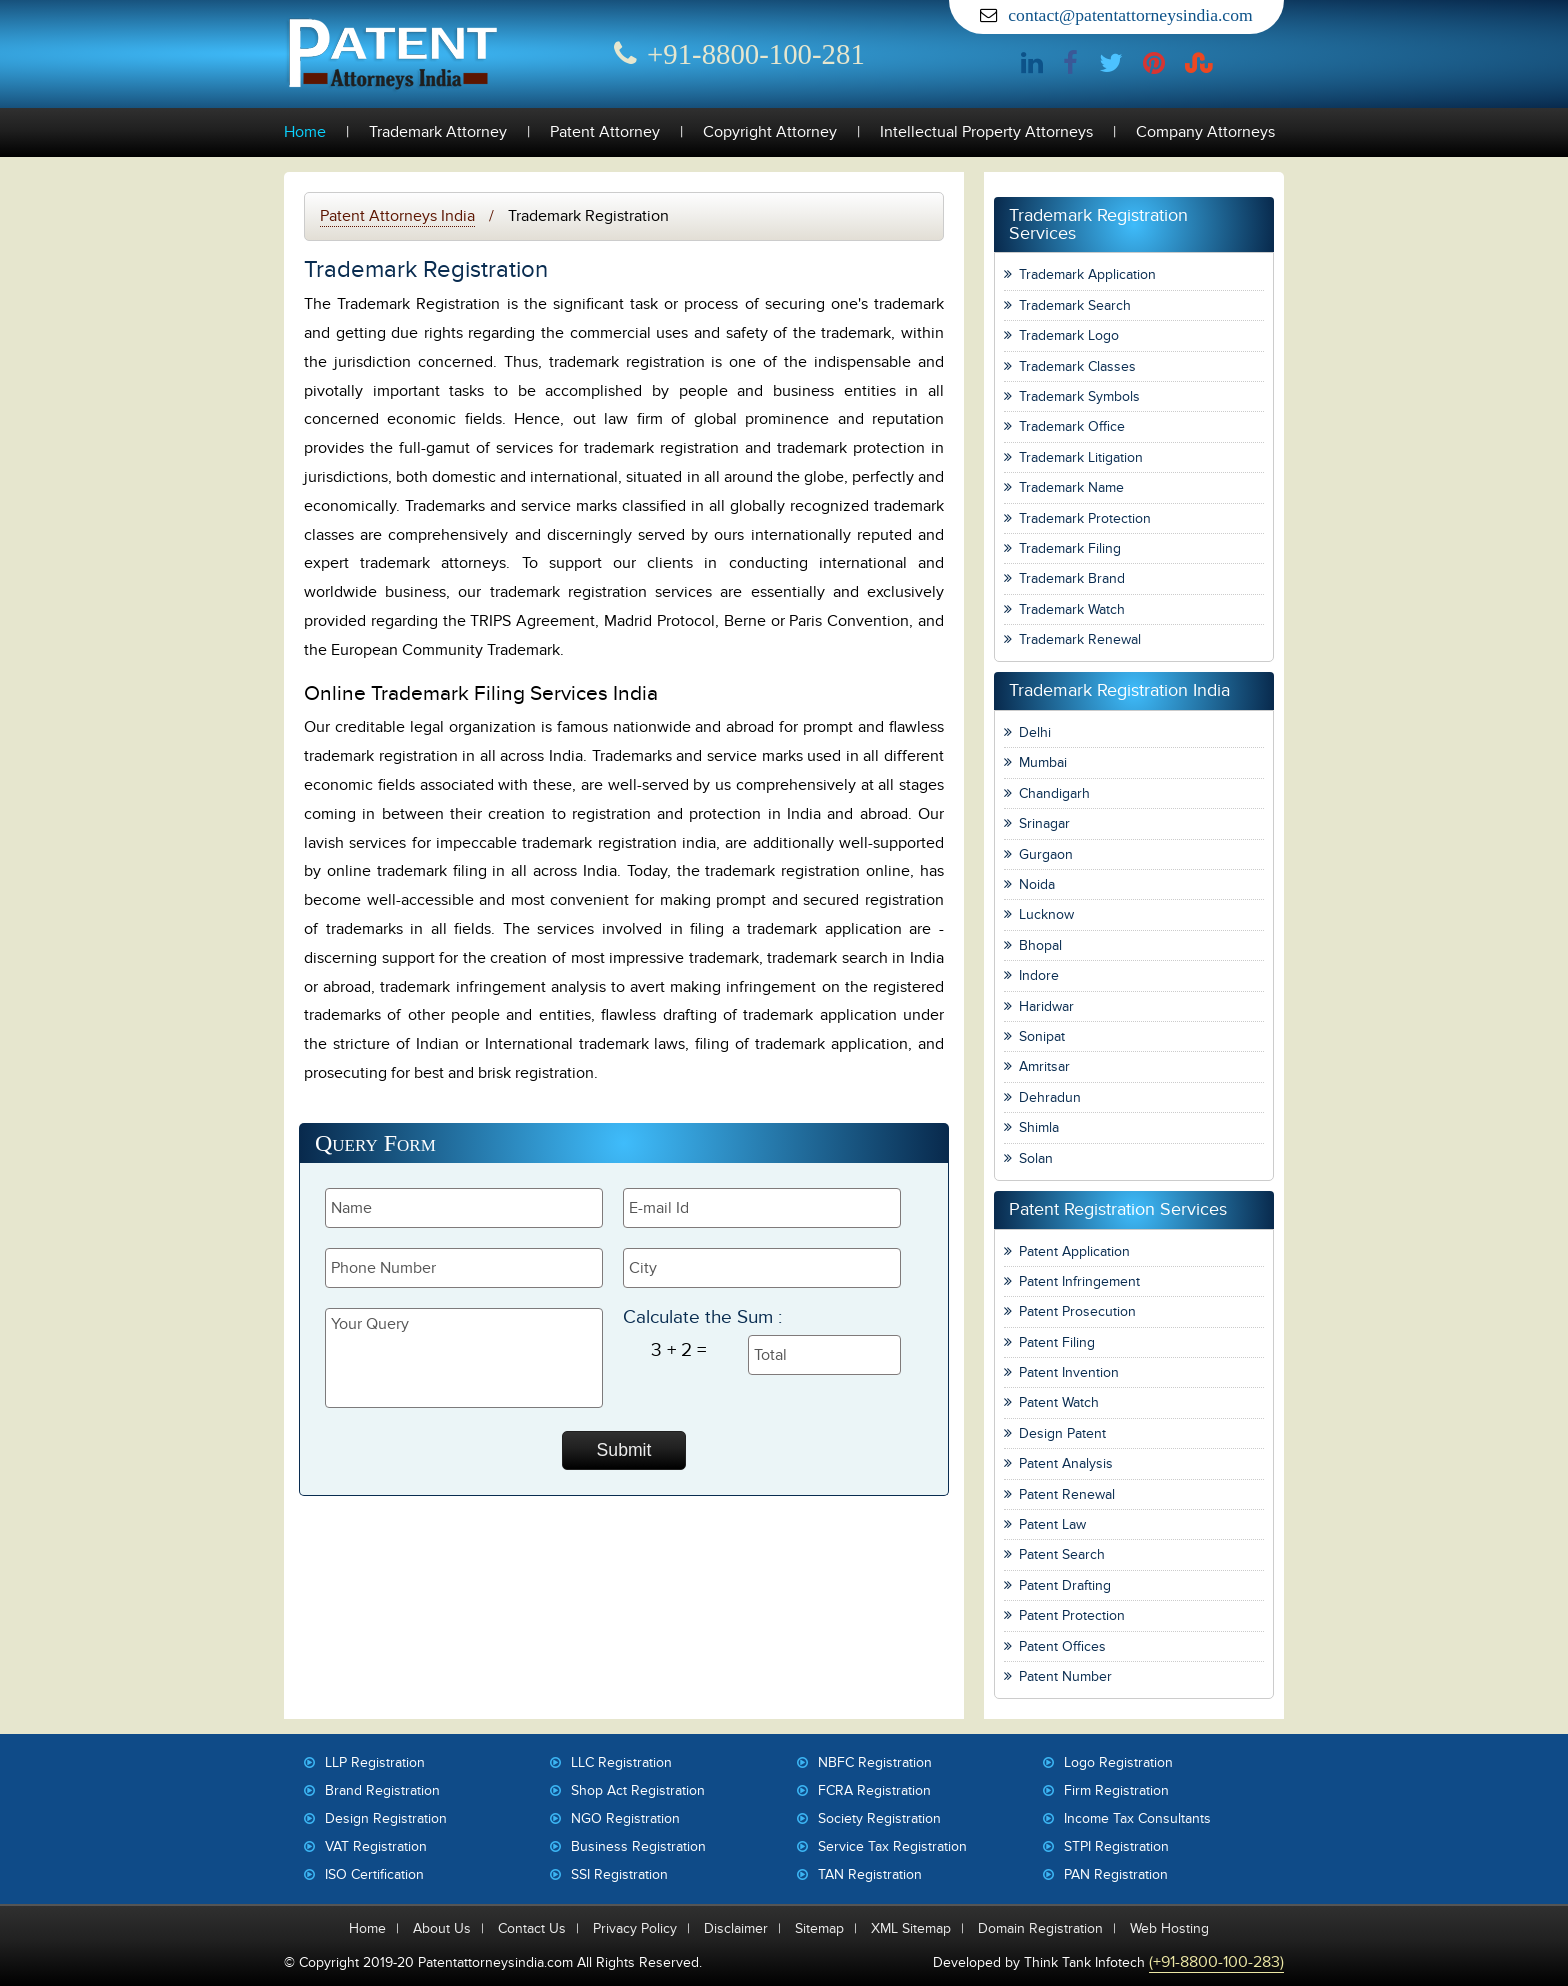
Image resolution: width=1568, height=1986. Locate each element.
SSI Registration (619, 1874)
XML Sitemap (911, 1928)
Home (305, 132)
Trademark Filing (1070, 548)
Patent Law (1052, 1524)
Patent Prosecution (1077, 1311)
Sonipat (1042, 1036)
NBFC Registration (875, 1762)
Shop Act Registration (638, 1790)
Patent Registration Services (1118, 1209)
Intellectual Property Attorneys (986, 132)
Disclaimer (736, 1928)
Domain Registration (1040, 1928)
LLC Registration (621, 1762)
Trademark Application (1087, 274)
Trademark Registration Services (1098, 224)
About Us (442, 1928)
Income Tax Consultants (1137, 1818)
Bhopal (1040, 945)
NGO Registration (625, 1818)
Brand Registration (382, 1790)
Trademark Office (1072, 426)
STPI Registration (1116, 1846)
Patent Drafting (1065, 1585)
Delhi (1035, 732)
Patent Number (1065, 1676)
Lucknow (1046, 914)
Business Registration (638, 1846)
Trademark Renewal (1080, 639)
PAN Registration (1116, 1874)
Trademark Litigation (1081, 457)
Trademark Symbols (1079, 396)
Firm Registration (1116, 1790)
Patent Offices (1062, 1646)
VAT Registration (376, 1846)
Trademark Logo (1069, 335)
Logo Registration (1118, 1762)
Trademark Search (1075, 305)
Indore (1039, 975)
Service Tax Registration (892, 1846)
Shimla (1039, 1127)
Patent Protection (1072, 1615)
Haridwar (1046, 1006)
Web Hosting (1169, 1928)
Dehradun (1050, 1097)
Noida (1037, 884)
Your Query (464, 1358)
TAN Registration (870, 1874)
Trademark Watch (1072, 609)
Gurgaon (1046, 854)
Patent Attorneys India (397, 216)
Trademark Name (1071, 487)
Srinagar (1044, 823)
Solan (1036, 1158)
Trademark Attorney (438, 132)
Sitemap (819, 1928)
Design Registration (386, 1818)
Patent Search (1062, 1554)
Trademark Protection (1085, 518)
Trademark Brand (1072, 578)
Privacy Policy (635, 1928)
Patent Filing (1057, 1342)
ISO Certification (374, 1874)
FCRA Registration (874, 1790)
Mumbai (1043, 762)
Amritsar (1044, 1066)
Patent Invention (1069, 1372)
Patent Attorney (605, 132)
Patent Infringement (1079, 1281)
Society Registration (879, 1818)
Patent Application (1074, 1251)
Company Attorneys (1205, 132)
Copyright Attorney (770, 132)
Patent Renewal (1067, 1494)
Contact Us (532, 1928)
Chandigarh (1054, 793)
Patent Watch (1059, 1402)
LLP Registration (375, 1762)
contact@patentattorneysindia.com (1130, 15)
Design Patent (1062, 1433)
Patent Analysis (1066, 1463)
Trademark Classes (1077, 366)
